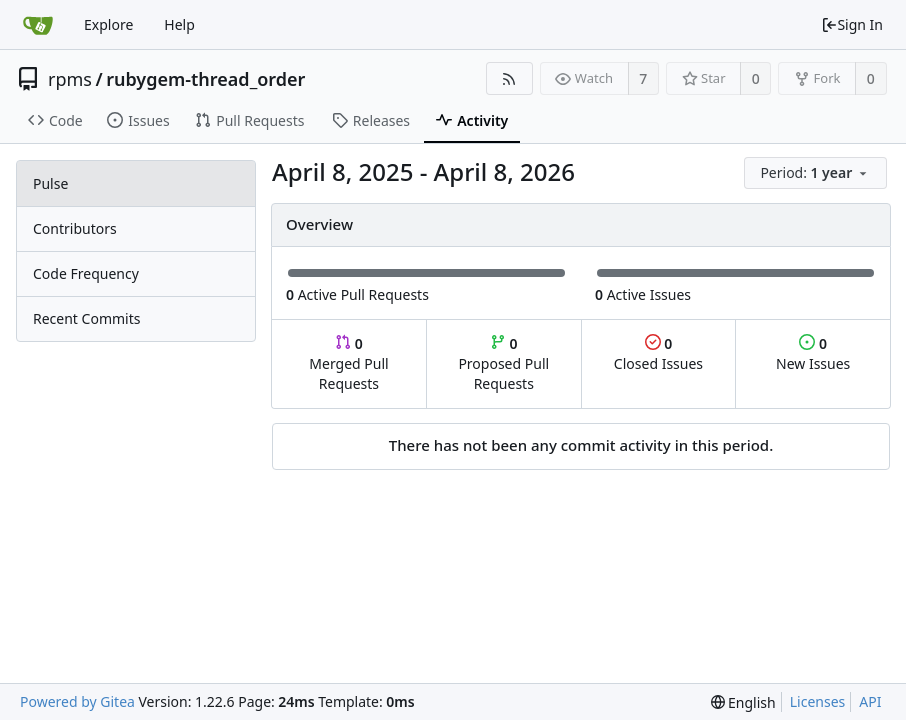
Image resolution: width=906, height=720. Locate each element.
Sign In (852, 24)
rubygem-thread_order (205, 79)
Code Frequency (86, 273)
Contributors (75, 228)
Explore (108, 24)
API (870, 701)
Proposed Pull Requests (503, 363)
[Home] (38, 25)
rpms (70, 79)
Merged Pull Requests (348, 363)
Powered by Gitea (77, 701)
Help (179, 24)
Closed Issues (658, 353)
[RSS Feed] (509, 78)
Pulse (50, 183)
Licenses (818, 701)
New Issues (813, 353)
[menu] (817, 173)
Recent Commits (86, 318)
